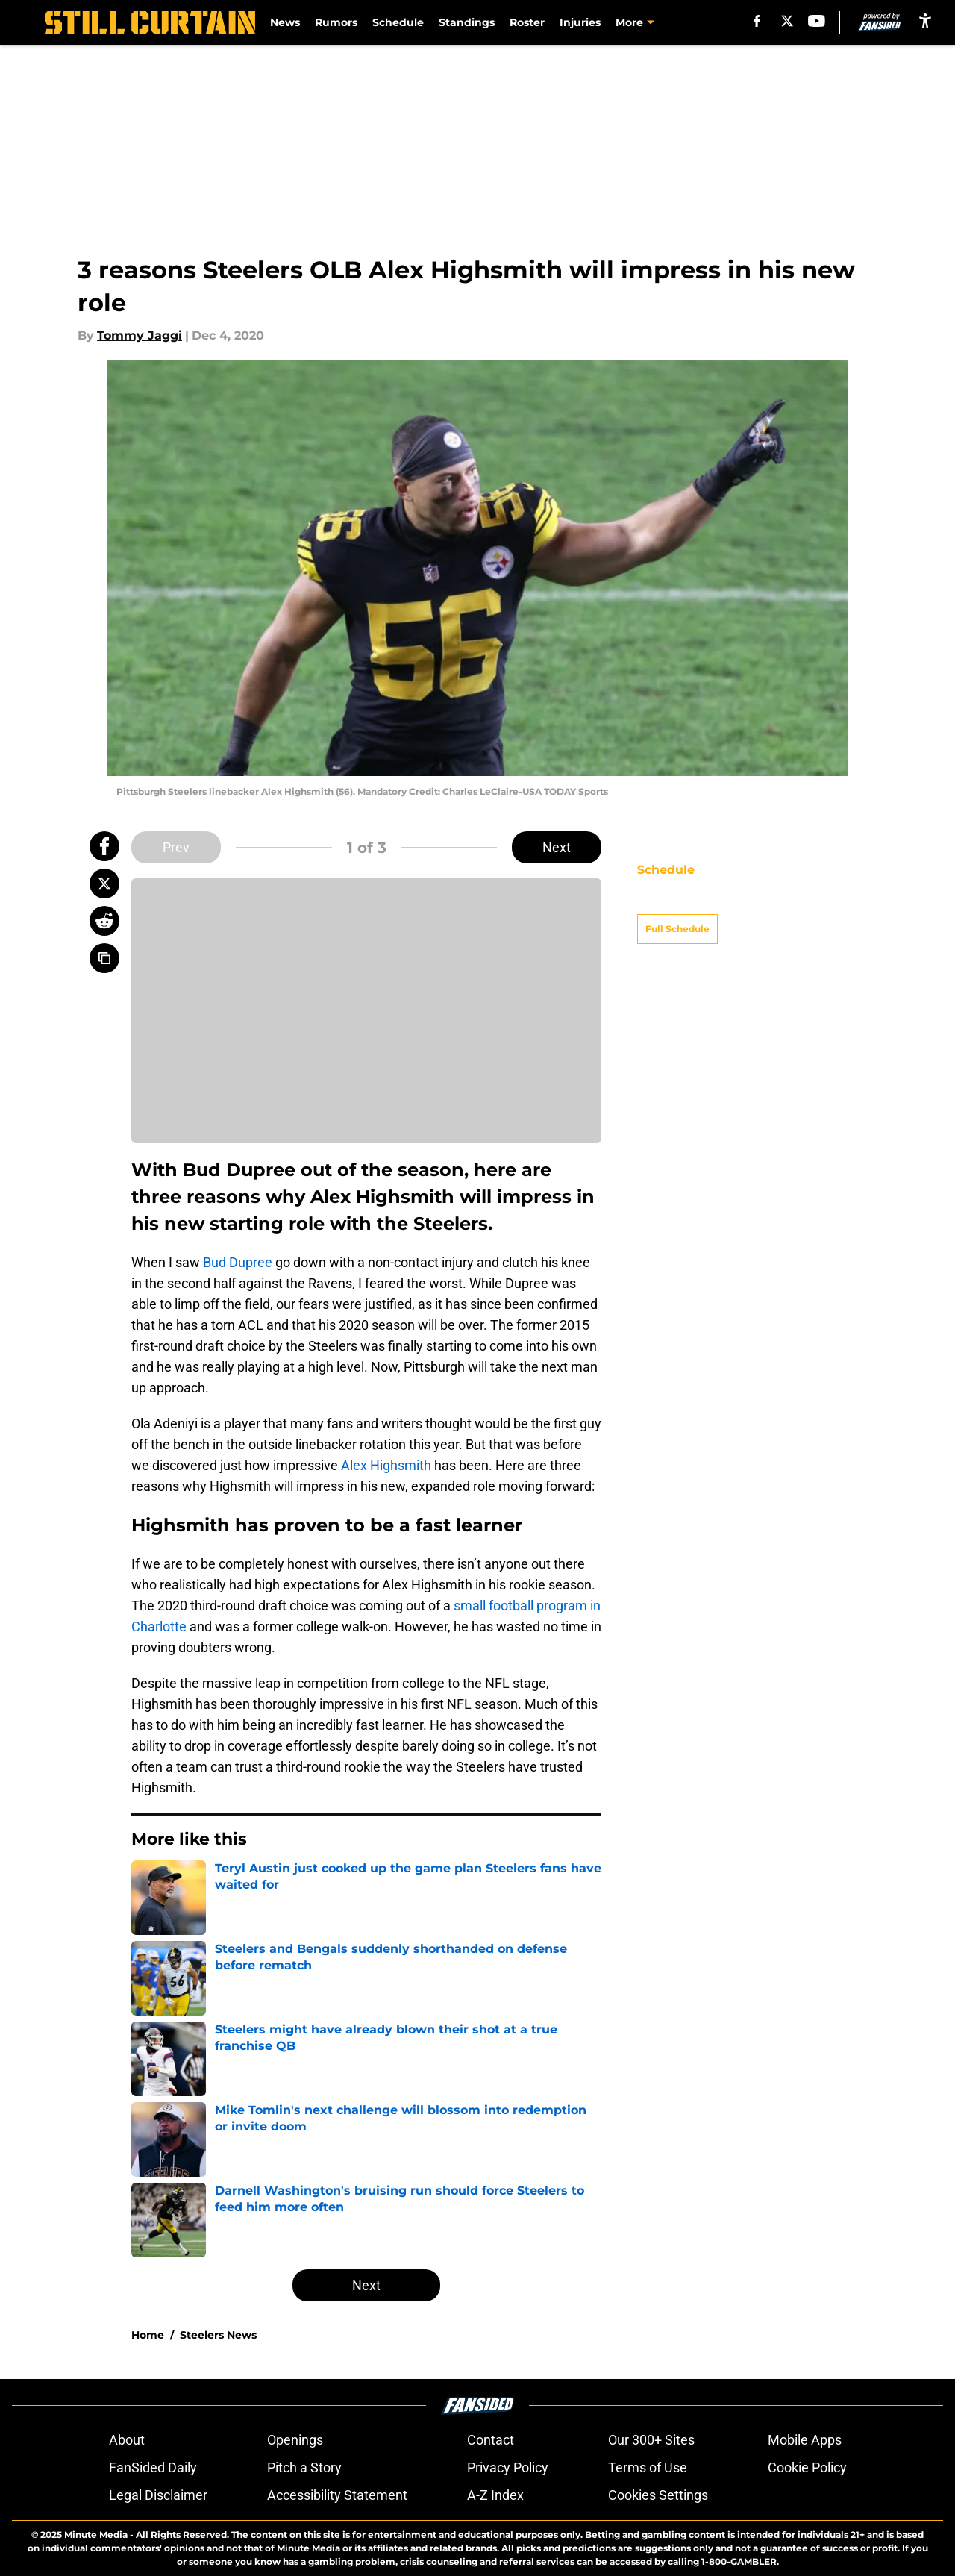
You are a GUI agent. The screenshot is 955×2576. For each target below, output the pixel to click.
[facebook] (757, 21)
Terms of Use (647, 2467)
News (285, 22)
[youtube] (816, 21)
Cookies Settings (658, 2495)
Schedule (398, 22)
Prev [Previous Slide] (176, 847)
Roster (527, 22)
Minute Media (96, 2534)
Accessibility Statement (337, 2495)
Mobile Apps (805, 2440)
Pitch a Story (304, 2467)
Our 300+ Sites (651, 2440)
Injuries (580, 22)
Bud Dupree (237, 1262)
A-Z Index (495, 2495)
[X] (787, 21)
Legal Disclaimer (158, 2495)
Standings (467, 22)
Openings (295, 2440)
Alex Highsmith (386, 1465)
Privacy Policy (507, 2467)
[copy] (104, 958)
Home (147, 2335)
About (127, 2440)
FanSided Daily (153, 2467)
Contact (490, 2440)
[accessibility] (925, 20)
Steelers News (218, 2335)
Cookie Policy (807, 2467)
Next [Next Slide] (556, 847)
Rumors (336, 22)
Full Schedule (677, 902)
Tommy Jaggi (139, 335)
